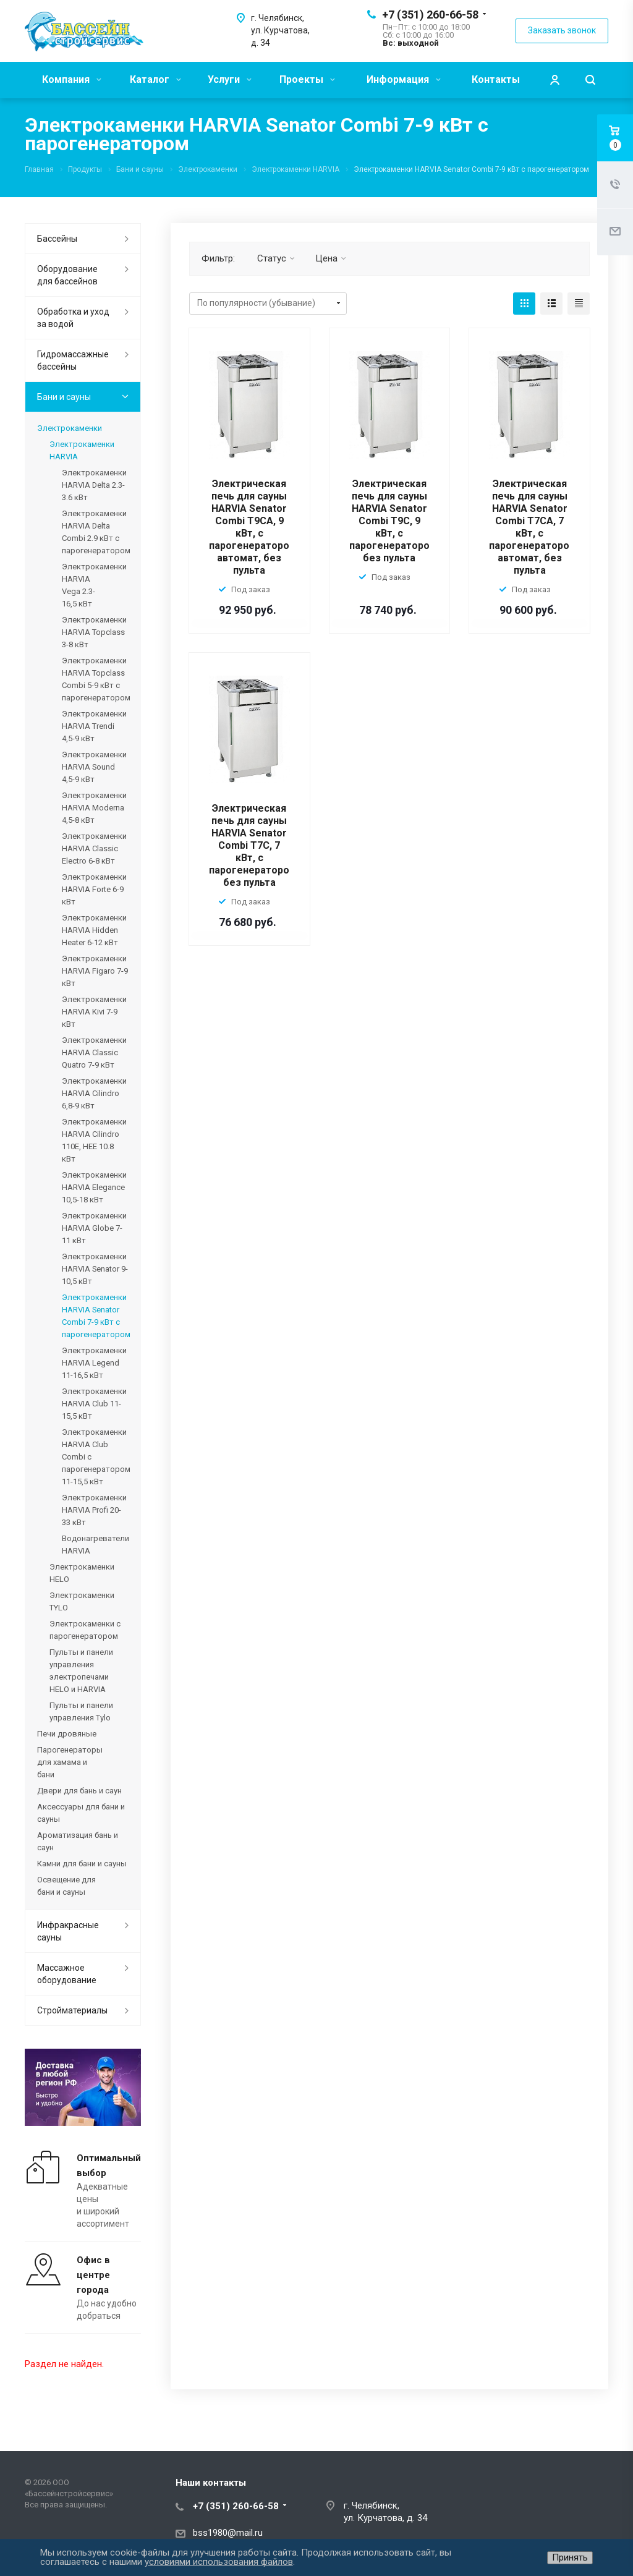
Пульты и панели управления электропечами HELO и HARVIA (81, 1670)
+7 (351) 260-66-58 (430, 14)
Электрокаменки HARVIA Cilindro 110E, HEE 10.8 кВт (94, 1140)
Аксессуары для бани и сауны (81, 1813)
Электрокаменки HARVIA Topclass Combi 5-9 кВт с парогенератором (95, 679)
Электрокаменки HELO (81, 1573)
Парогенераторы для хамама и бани (70, 1762)
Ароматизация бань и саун (77, 1841)
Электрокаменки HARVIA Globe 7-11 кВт (94, 1228)
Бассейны (57, 239)
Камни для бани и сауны (82, 1863)
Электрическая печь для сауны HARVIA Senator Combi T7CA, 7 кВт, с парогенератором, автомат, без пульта (534, 527)
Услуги (230, 79)
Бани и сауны (64, 397)
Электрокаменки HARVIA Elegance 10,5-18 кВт (94, 1187)
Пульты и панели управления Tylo (81, 1711)
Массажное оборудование (66, 1974)
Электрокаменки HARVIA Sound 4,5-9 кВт (94, 767)
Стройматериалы (72, 2010)
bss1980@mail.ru (228, 2532)
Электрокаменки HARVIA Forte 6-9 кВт (94, 889)
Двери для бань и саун (79, 1790)
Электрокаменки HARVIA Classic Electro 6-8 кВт (94, 848)
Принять (570, 2557)
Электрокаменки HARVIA (81, 450)
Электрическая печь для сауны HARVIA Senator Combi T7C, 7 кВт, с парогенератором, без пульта (254, 845)
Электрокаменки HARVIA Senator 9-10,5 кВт (95, 1269)
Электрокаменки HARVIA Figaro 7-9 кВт (95, 971)
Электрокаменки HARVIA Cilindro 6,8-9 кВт (94, 1093)
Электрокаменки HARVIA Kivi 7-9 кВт (94, 1012)
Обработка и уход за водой (73, 318)
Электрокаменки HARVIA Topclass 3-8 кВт (94, 632)
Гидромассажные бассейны (73, 360)
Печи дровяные (66, 1733)
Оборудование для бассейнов (67, 275)
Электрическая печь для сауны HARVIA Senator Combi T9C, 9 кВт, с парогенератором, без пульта (394, 521)
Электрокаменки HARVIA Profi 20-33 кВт (94, 1510)
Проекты (307, 79)
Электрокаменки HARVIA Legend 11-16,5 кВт (94, 1363)
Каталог (155, 79)
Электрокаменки (69, 428)
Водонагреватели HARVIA (95, 1544)
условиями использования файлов (219, 2561)
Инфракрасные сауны (68, 1931)
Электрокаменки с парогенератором (85, 1630)
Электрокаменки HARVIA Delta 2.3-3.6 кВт (94, 485)
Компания (71, 79)
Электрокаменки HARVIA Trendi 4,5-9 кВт (94, 726)
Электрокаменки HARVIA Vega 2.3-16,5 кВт (94, 585)
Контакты (496, 79)
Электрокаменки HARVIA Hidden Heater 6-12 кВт (94, 930)
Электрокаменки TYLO (81, 1601)
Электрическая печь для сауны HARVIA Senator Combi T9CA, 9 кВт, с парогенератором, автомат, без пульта (254, 527)
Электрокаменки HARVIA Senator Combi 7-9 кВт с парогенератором (95, 1316)
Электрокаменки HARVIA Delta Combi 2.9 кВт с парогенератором (95, 532)
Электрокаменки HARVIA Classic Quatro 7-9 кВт (94, 1052)
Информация (404, 79)
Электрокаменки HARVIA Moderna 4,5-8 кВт (94, 808)
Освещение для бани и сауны (66, 1886)
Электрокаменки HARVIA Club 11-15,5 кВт (94, 1404)
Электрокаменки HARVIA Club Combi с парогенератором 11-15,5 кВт (95, 1456)
